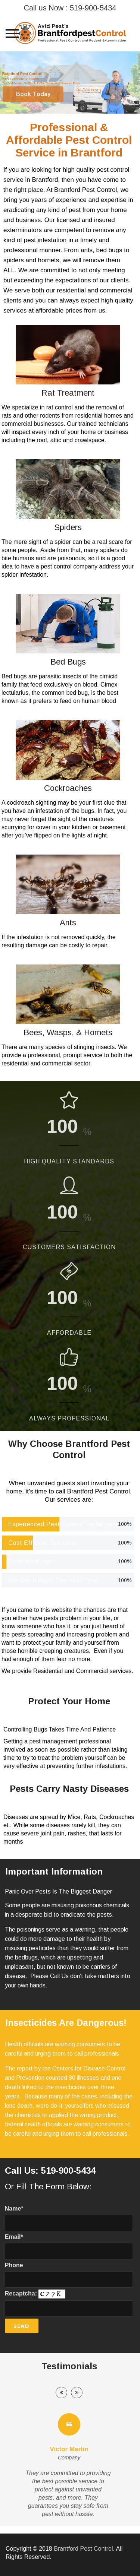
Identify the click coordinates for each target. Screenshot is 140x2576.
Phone (69, 2275)
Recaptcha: (69, 2303)
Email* (69, 2246)
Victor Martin (69, 2449)
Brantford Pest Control (83, 2548)
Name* (69, 2218)
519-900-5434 (93, 8)
